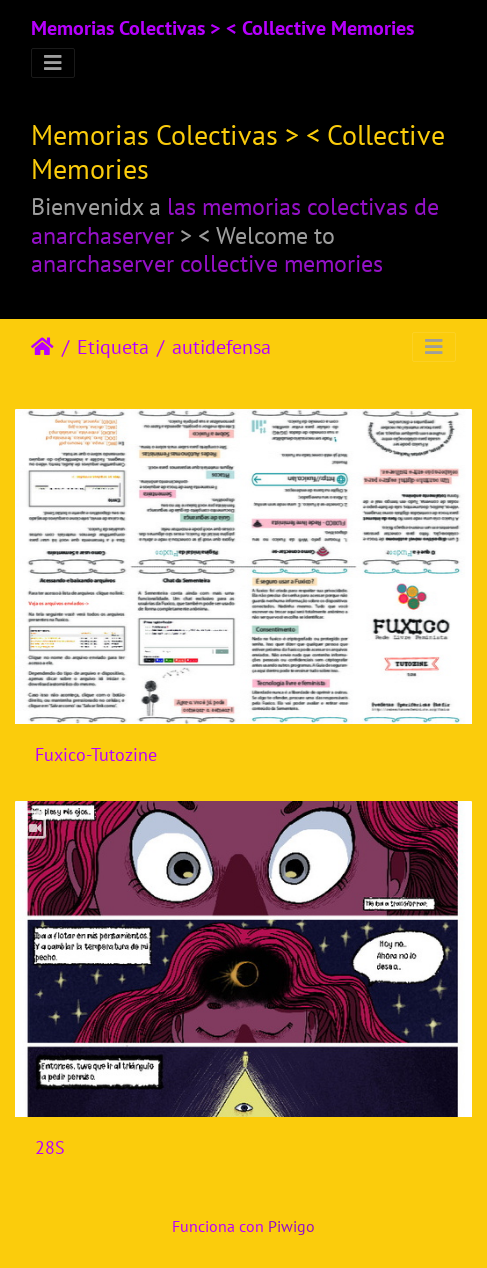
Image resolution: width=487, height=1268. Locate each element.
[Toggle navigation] (53, 63)
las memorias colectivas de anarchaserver (235, 220)
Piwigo (291, 1226)
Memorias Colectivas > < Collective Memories (222, 28)
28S (50, 1147)
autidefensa (221, 347)
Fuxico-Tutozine (96, 754)
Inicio (42, 347)
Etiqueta (113, 347)
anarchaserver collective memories (207, 263)
